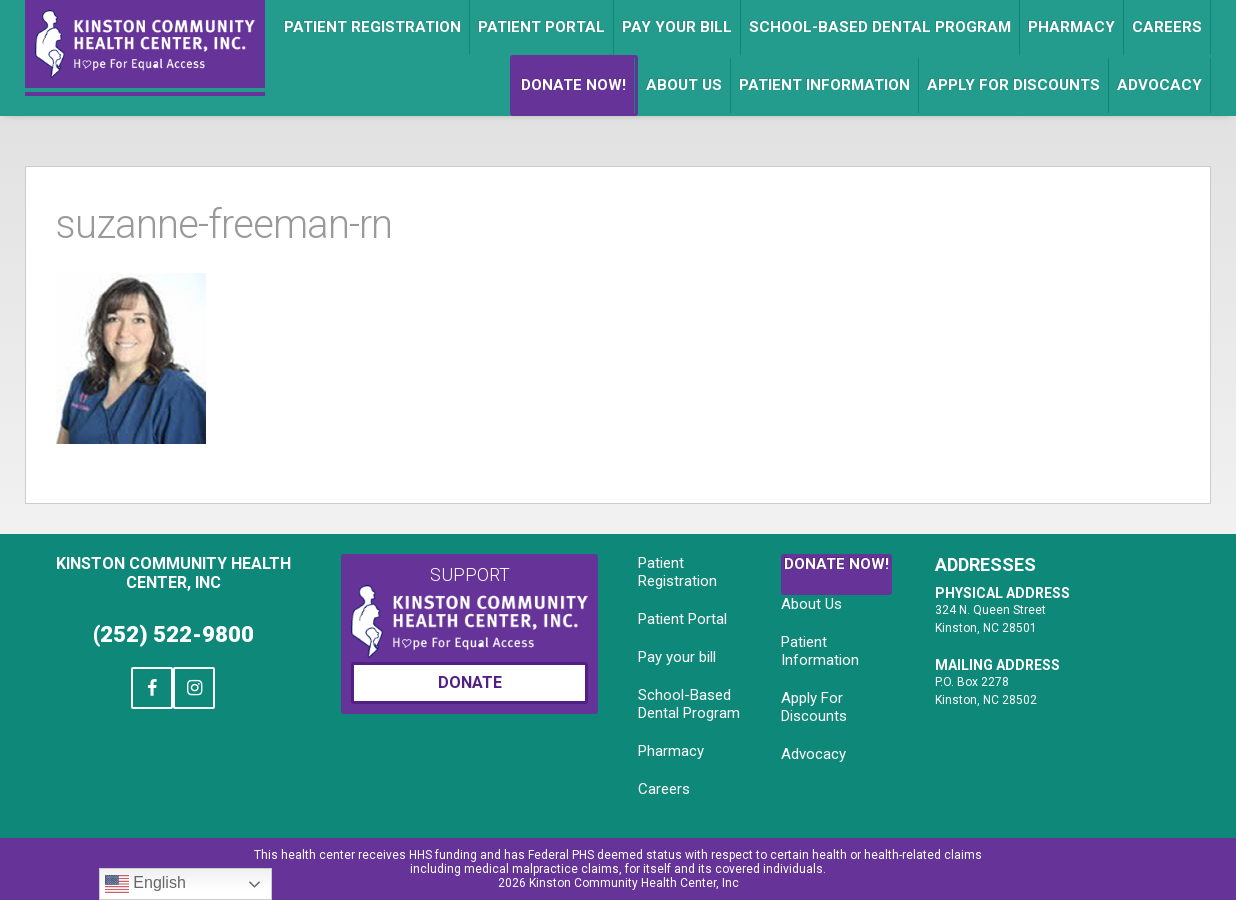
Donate (470, 682)
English (145, 884)
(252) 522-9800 (173, 634)
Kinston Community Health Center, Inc (173, 573)
